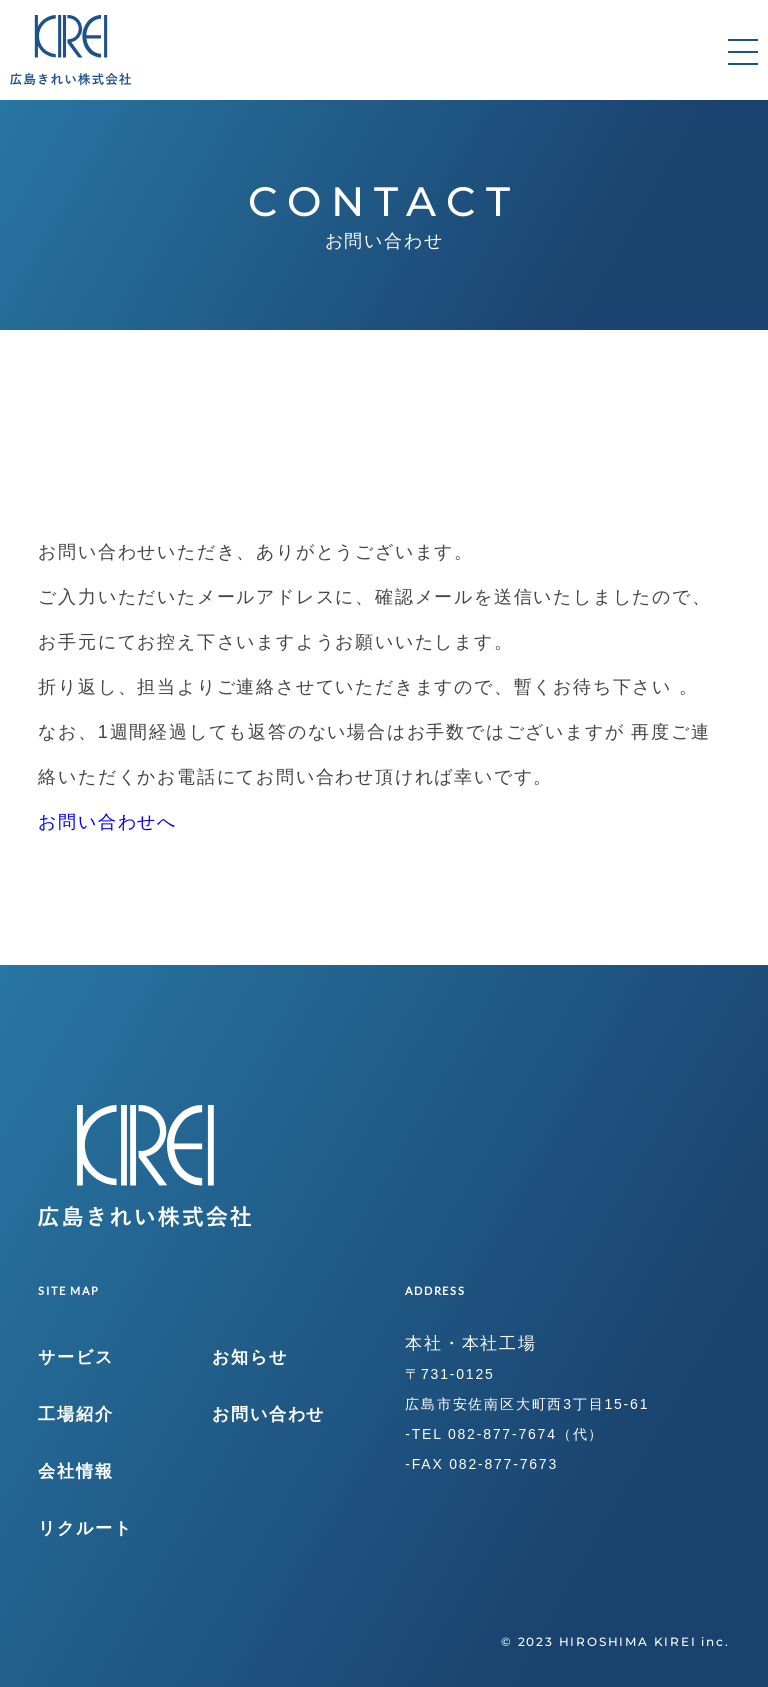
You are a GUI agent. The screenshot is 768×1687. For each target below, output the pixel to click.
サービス (75, 1357)
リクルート (85, 1528)
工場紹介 (75, 1414)
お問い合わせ (268, 1414)
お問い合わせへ (107, 822)
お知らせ (249, 1357)
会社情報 (75, 1471)
